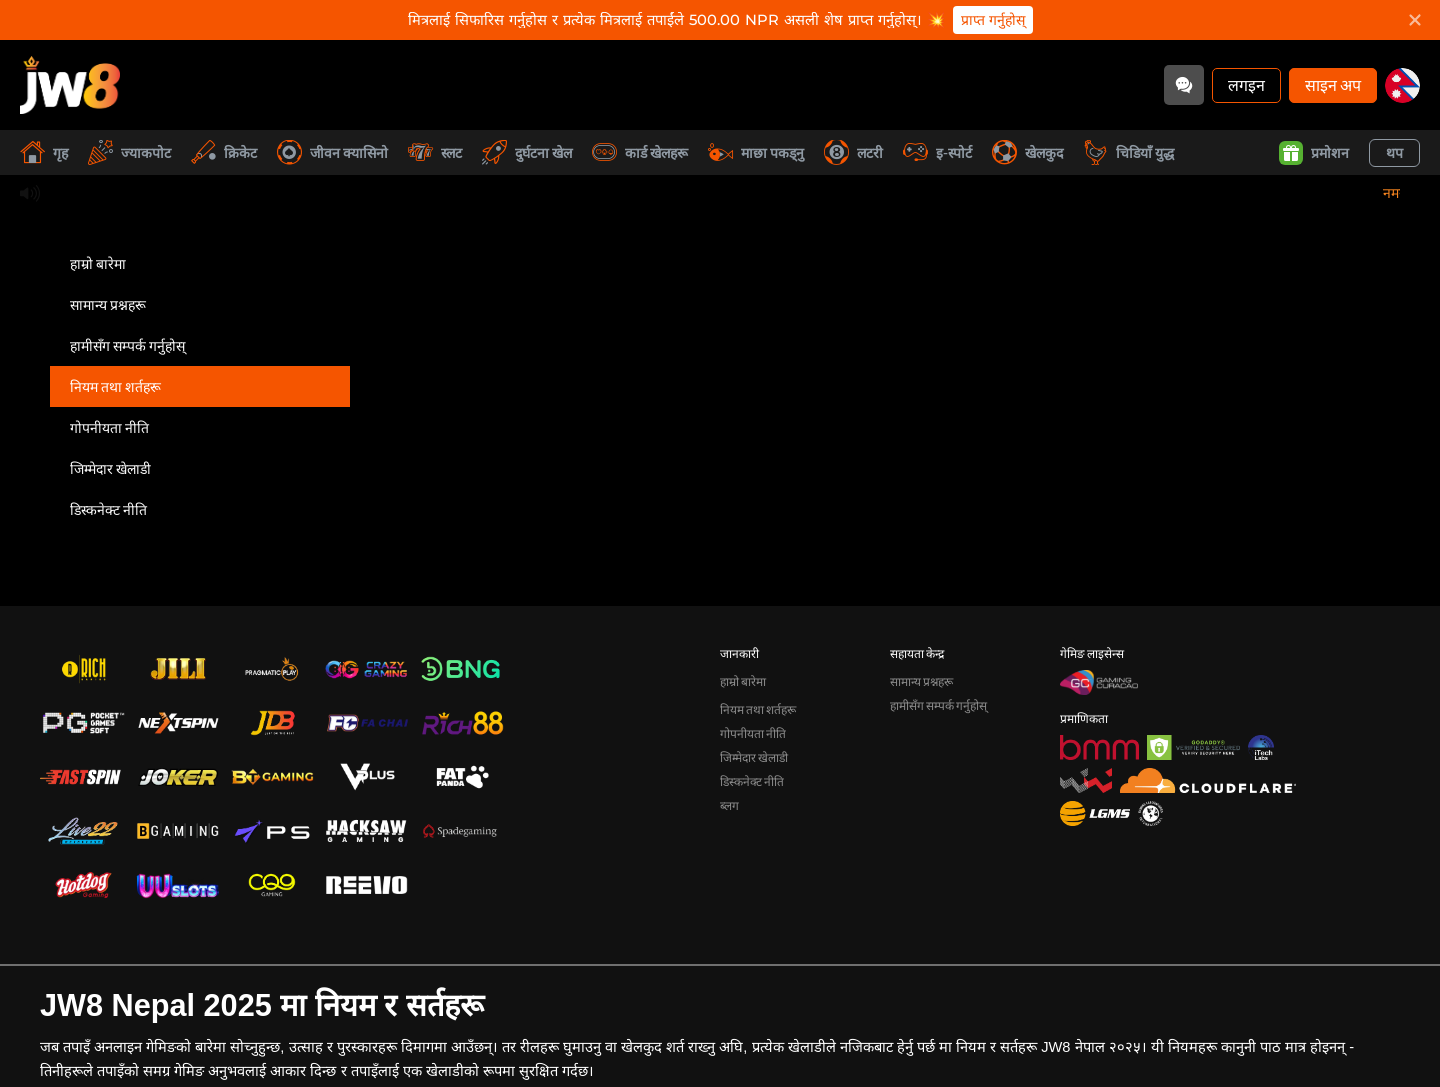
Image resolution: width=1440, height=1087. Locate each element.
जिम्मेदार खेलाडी (110, 468)
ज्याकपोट (129, 152)
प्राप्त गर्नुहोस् (993, 20)
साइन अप (1333, 84)
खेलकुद (1027, 152)
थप (1394, 152)
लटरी (853, 152)
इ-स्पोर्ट (937, 152)
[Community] (1184, 85)
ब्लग (729, 805)
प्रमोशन (1314, 153)
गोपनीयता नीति (109, 427)
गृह (44, 152)
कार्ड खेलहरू (640, 152)
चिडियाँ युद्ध (1128, 152)
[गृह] (70, 85)
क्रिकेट (224, 152)
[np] (1402, 85)
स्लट (435, 152)
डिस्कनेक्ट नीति (108, 509)
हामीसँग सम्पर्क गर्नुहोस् (127, 345)
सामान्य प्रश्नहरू (108, 304)
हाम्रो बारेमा (98, 263)
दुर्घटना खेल (527, 152)
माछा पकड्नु (756, 152)
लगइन (1246, 84)
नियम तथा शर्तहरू (115, 386)
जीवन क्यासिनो (332, 152)
